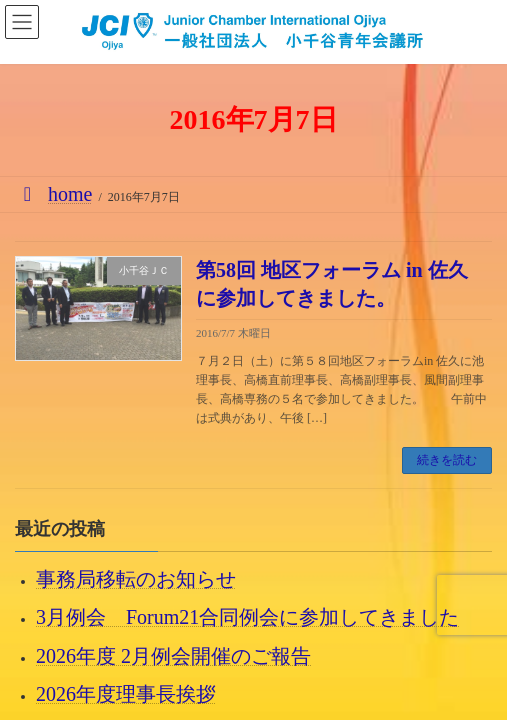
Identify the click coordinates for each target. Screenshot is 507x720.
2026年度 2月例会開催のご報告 (173, 655)
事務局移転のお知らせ (136, 579)
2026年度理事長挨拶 (126, 693)
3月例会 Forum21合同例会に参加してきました (247, 617)
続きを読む (447, 460)
